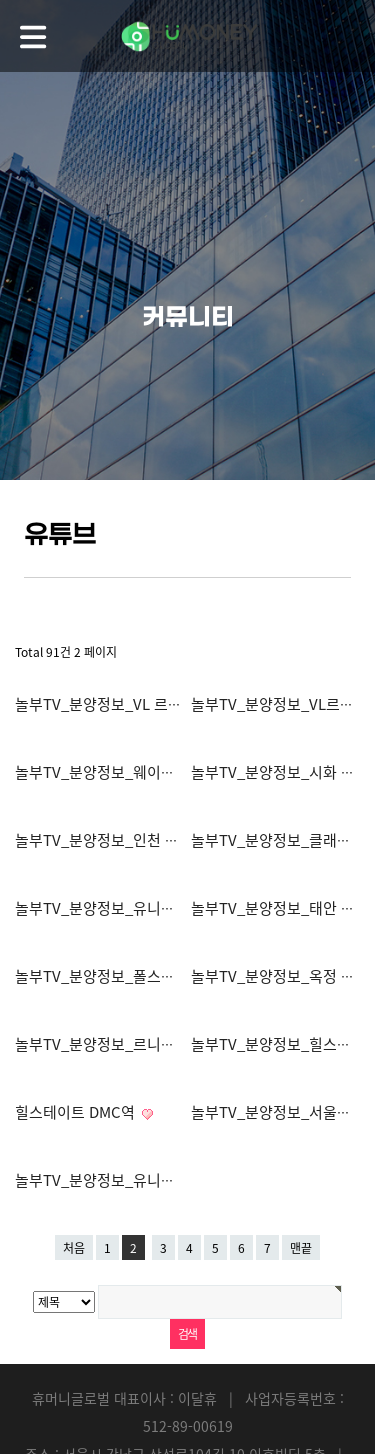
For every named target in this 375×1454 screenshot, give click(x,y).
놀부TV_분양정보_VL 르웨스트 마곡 (130, 704)
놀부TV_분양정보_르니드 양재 (113, 1044)
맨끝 (301, 1248)
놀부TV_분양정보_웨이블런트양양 (125, 772)
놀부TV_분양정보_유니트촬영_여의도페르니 (157, 1180)
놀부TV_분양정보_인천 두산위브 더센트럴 (150, 840)
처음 (74, 1248)
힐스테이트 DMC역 (77, 1112)
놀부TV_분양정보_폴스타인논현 (118, 976)
